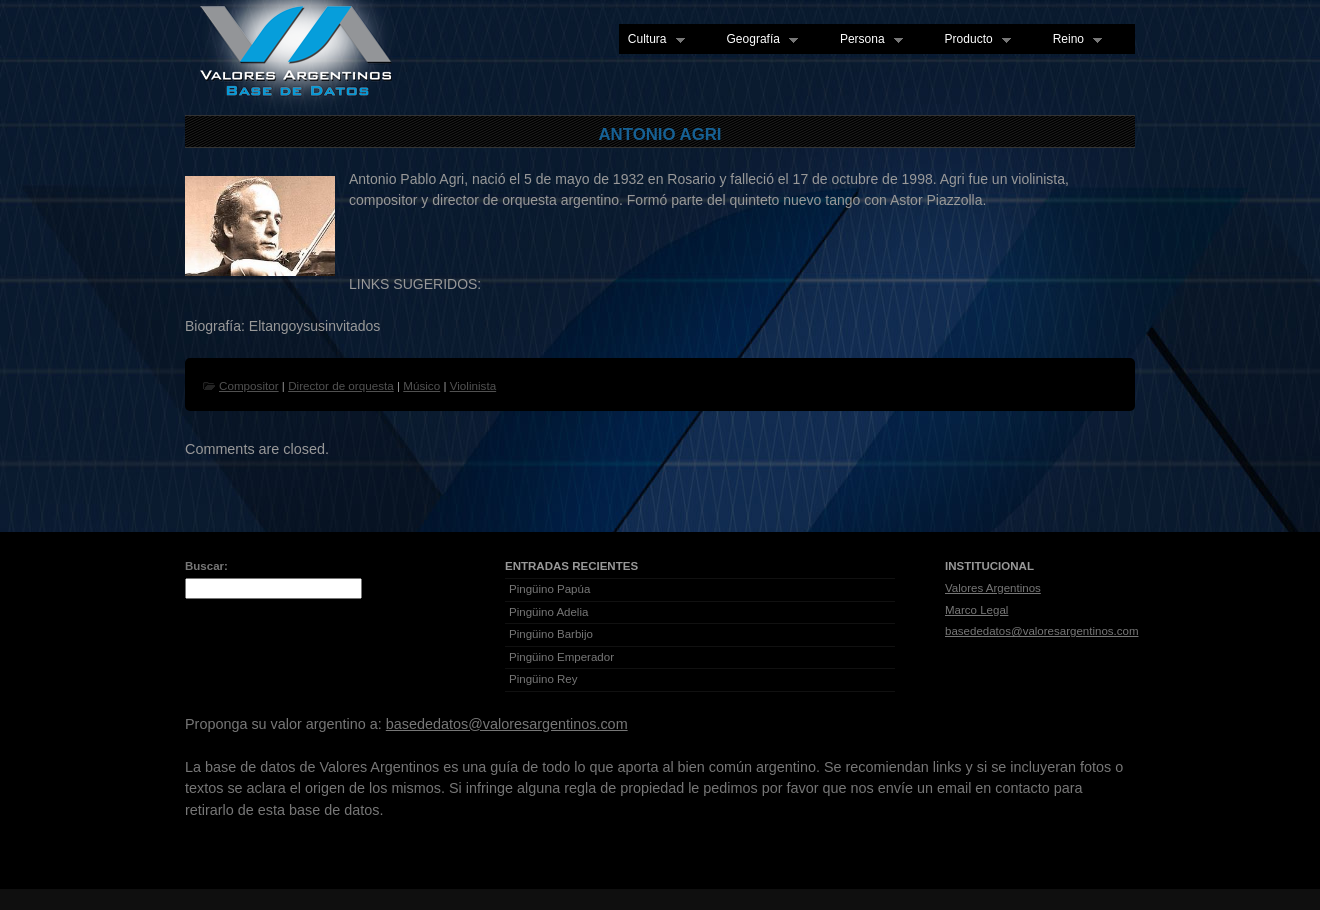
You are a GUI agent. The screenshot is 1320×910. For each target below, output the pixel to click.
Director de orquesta (341, 385)
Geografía (758, 40)
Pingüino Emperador (561, 657)
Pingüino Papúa (549, 589)
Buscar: (206, 566)
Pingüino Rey (543, 679)
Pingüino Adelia (548, 612)
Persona (867, 40)
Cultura (652, 40)
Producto (973, 40)
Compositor (249, 385)
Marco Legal (976, 610)
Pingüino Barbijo (551, 634)
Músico (421, 385)
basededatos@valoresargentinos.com (1042, 631)
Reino (1073, 40)
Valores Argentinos (993, 588)
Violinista (473, 385)
